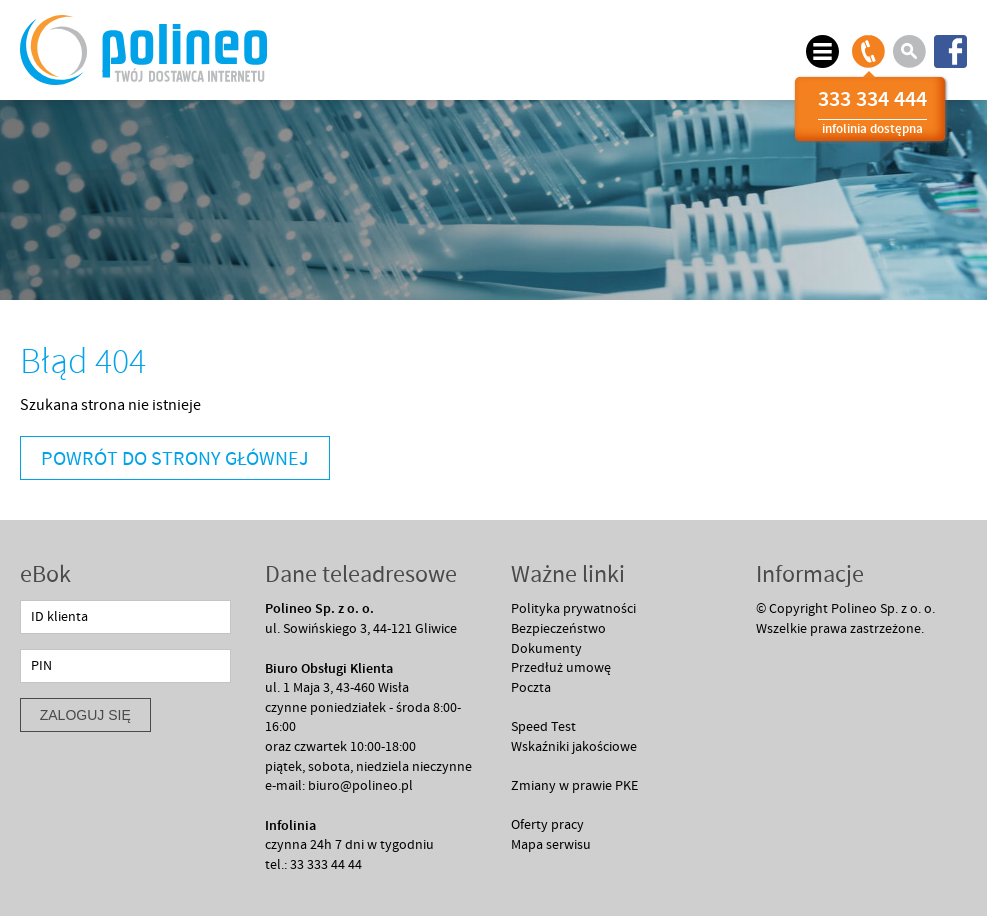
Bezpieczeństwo (558, 629)
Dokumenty (546, 649)
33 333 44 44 (326, 865)
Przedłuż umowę (561, 668)
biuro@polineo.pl (360, 786)
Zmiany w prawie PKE (574, 786)
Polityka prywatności (573, 609)
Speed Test (543, 727)
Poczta (531, 688)
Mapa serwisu (551, 845)
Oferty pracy (547, 825)
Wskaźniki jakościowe (574, 747)
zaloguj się (85, 715)
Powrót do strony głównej (175, 459)
